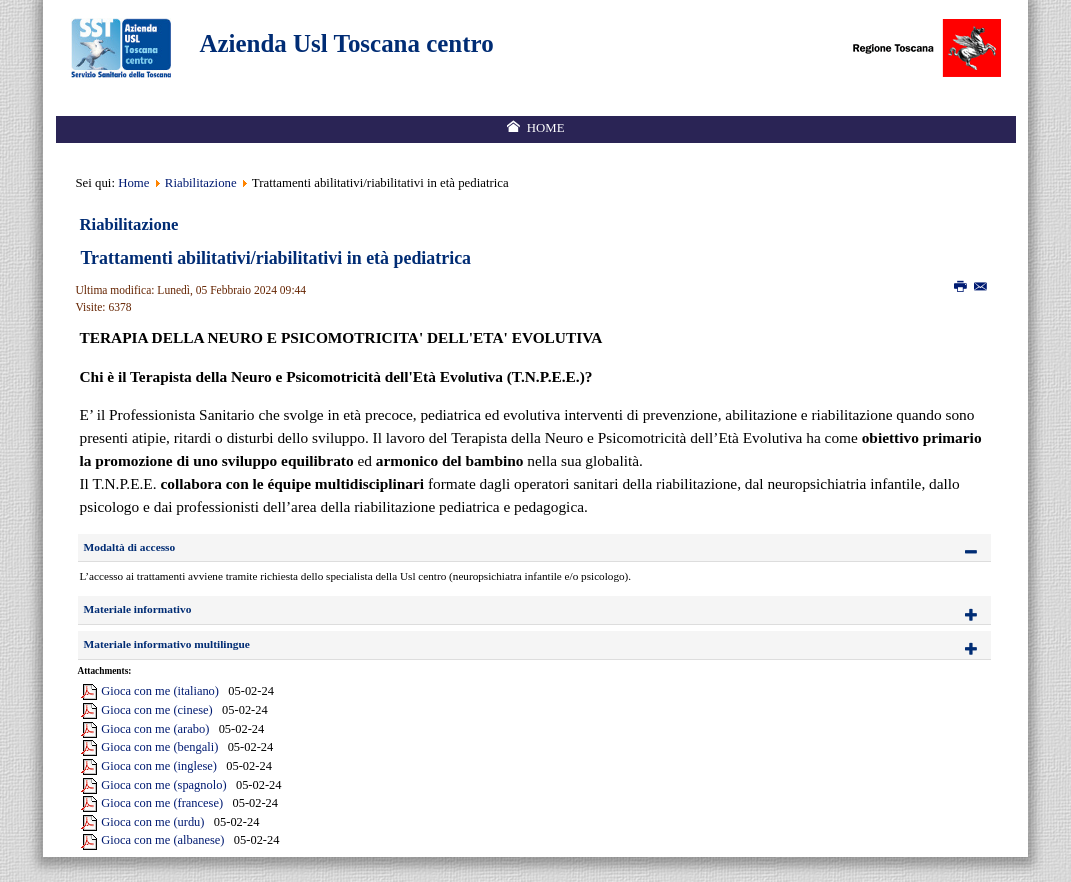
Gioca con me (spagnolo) (163, 785)
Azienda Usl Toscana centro (347, 43)
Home (133, 183)
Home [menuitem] (546, 128)
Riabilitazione (201, 183)
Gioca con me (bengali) (159, 747)
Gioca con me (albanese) (162, 840)
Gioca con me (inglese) (159, 766)
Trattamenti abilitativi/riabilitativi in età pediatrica (276, 258)
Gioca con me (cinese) (157, 710)
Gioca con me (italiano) (160, 691)
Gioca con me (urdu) (152, 822)
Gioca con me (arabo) (155, 729)
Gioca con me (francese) (162, 803)
